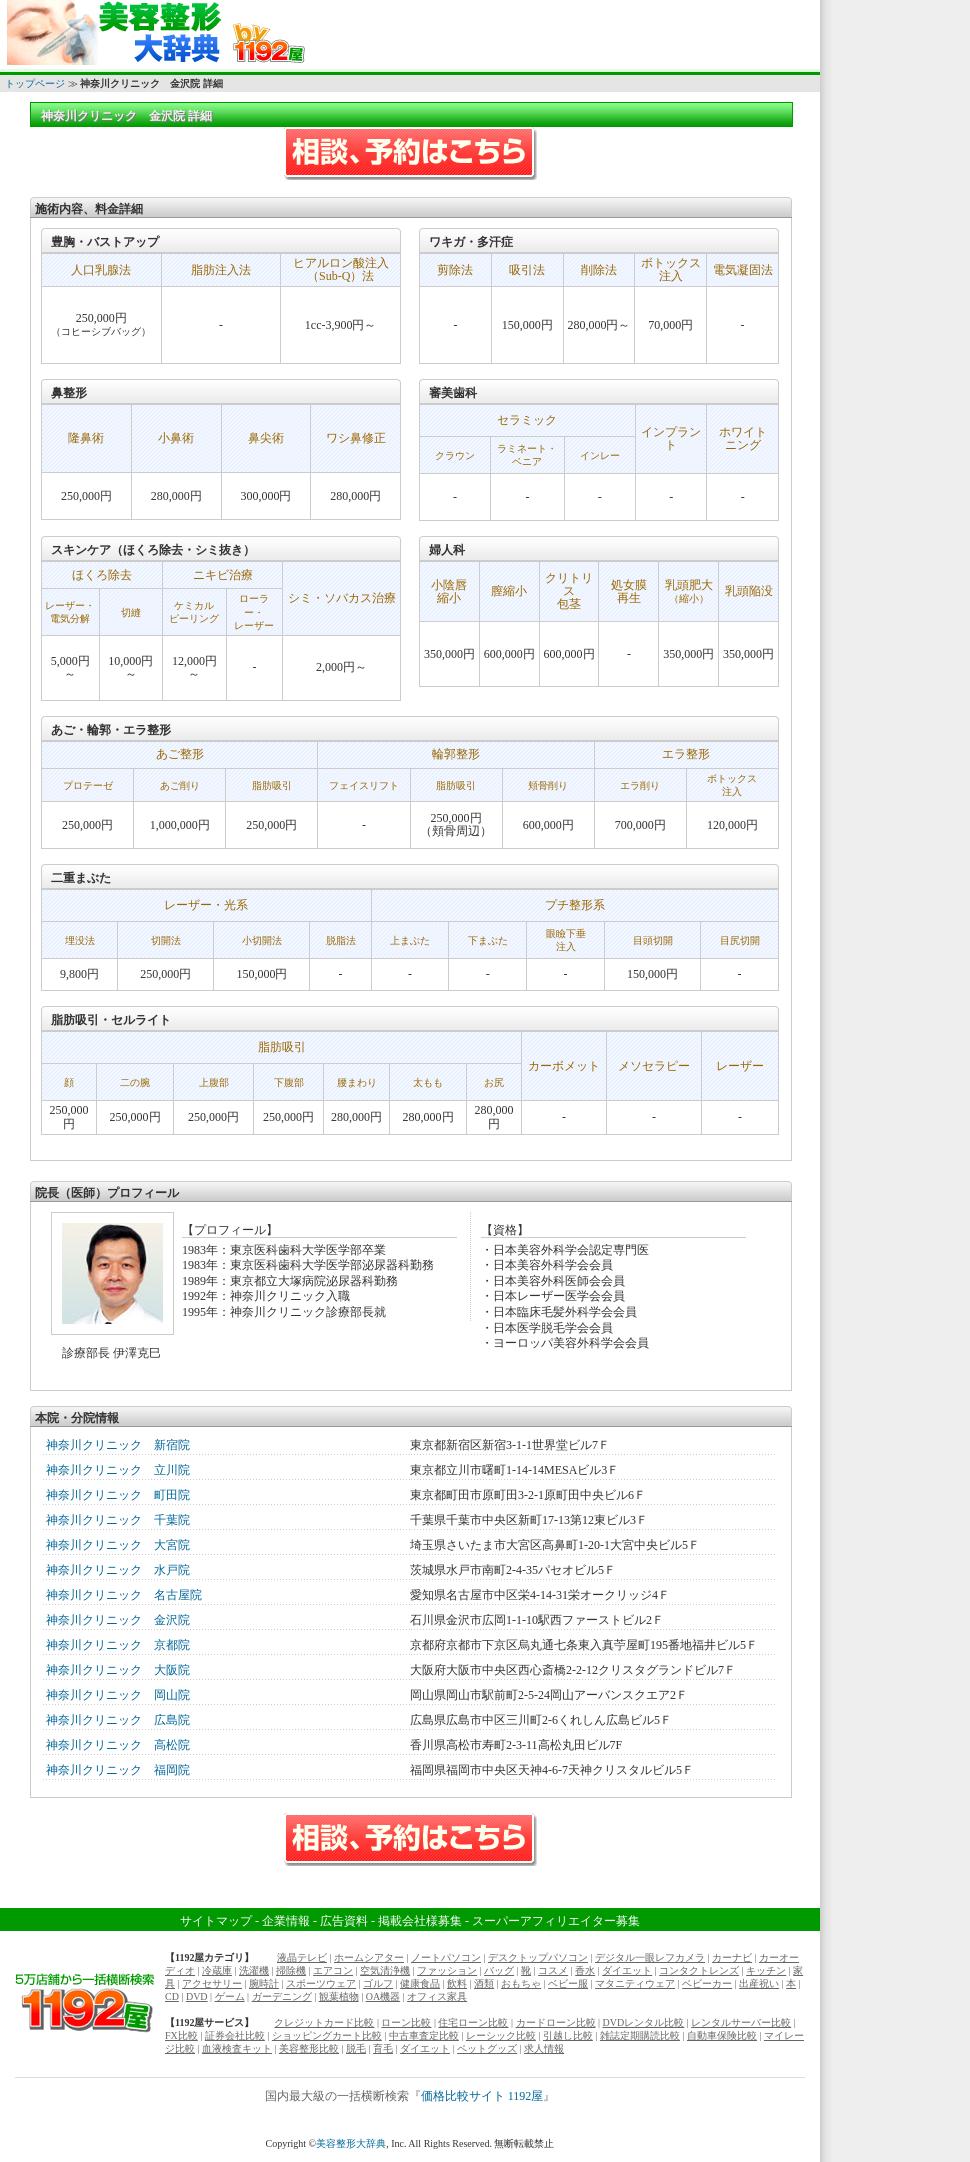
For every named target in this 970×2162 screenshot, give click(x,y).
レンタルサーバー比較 (741, 2022)
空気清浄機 (385, 1970)
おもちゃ (521, 1983)
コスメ (553, 1970)
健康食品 (420, 1983)
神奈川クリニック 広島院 (118, 1720)
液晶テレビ (302, 1957)
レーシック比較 (501, 2035)
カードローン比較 (556, 2022)
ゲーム (230, 1996)
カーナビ (732, 1957)
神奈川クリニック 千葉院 (118, 1520)
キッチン (766, 1970)
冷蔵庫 (217, 1970)
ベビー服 (568, 1983)
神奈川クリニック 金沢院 (118, 1620)
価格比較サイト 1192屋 (482, 2096)
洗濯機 (254, 1970)
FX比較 (181, 2035)
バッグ (499, 1970)
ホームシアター (369, 1957)
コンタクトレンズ (699, 1970)
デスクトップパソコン (538, 1957)
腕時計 (264, 1983)
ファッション (447, 1970)
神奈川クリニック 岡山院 (118, 1695)
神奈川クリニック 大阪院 (118, 1670)
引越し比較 (568, 2035)
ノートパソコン (446, 1957)
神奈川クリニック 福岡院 (118, 1770)
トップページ (35, 83)
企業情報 (286, 1921)
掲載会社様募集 (420, 1921)
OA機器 (383, 1996)
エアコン (333, 1970)
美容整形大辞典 (351, 2143)
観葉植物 (339, 1996)
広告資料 (344, 1921)
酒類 (484, 1983)
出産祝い (759, 1983)
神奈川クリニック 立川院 (118, 1470)
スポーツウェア (321, 1983)
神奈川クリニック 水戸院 (118, 1570)
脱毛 (356, 2048)
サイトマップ (216, 1921)
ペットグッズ (487, 2048)
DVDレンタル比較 (644, 2022)
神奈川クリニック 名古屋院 (124, 1595)
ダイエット (627, 1970)
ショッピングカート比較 (327, 2035)
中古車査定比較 (424, 2035)
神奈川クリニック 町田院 (118, 1495)
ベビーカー (707, 1983)
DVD (197, 1996)
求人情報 (544, 2048)
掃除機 (291, 1970)
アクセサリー (212, 1983)
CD (172, 1996)
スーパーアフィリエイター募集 (556, 1921)
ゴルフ (378, 1983)
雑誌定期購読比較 (640, 2035)
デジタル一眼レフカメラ (650, 1957)
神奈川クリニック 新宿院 (118, 1445)
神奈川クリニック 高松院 (118, 1745)
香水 (585, 1970)
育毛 (383, 2048)
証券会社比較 (235, 2035)
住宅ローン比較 (473, 2022)
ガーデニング (282, 1996)
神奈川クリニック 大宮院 (118, 1545)
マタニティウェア (635, 1983)
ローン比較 (406, 2022)
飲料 (457, 1983)
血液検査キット (237, 2048)
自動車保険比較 (722, 2035)
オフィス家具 (437, 1996)
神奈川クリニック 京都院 (118, 1645)
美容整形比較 (309, 2048)
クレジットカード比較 (324, 2022)
